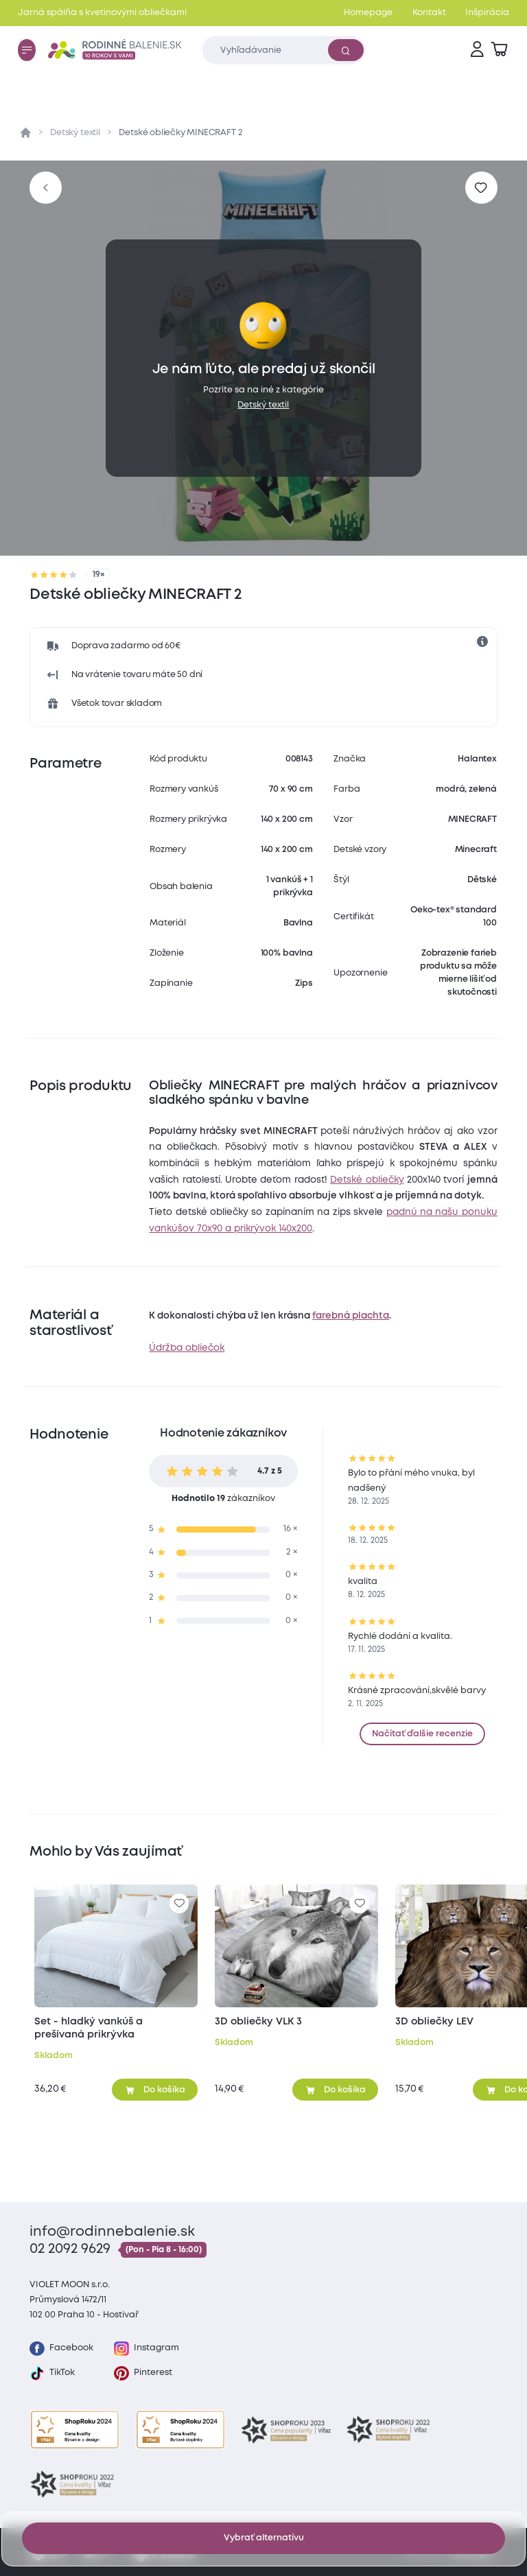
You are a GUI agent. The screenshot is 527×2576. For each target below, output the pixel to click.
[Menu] (27, 50)
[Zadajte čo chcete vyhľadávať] (284, 50)
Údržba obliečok (186, 1348)
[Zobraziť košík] (499, 50)
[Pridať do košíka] (155, 2090)
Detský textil (75, 133)
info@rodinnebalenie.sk (112, 2232)
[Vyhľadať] (346, 50)
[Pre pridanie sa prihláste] (481, 188)
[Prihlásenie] (477, 50)
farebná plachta (350, 1316)
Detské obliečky (366, 1180)
